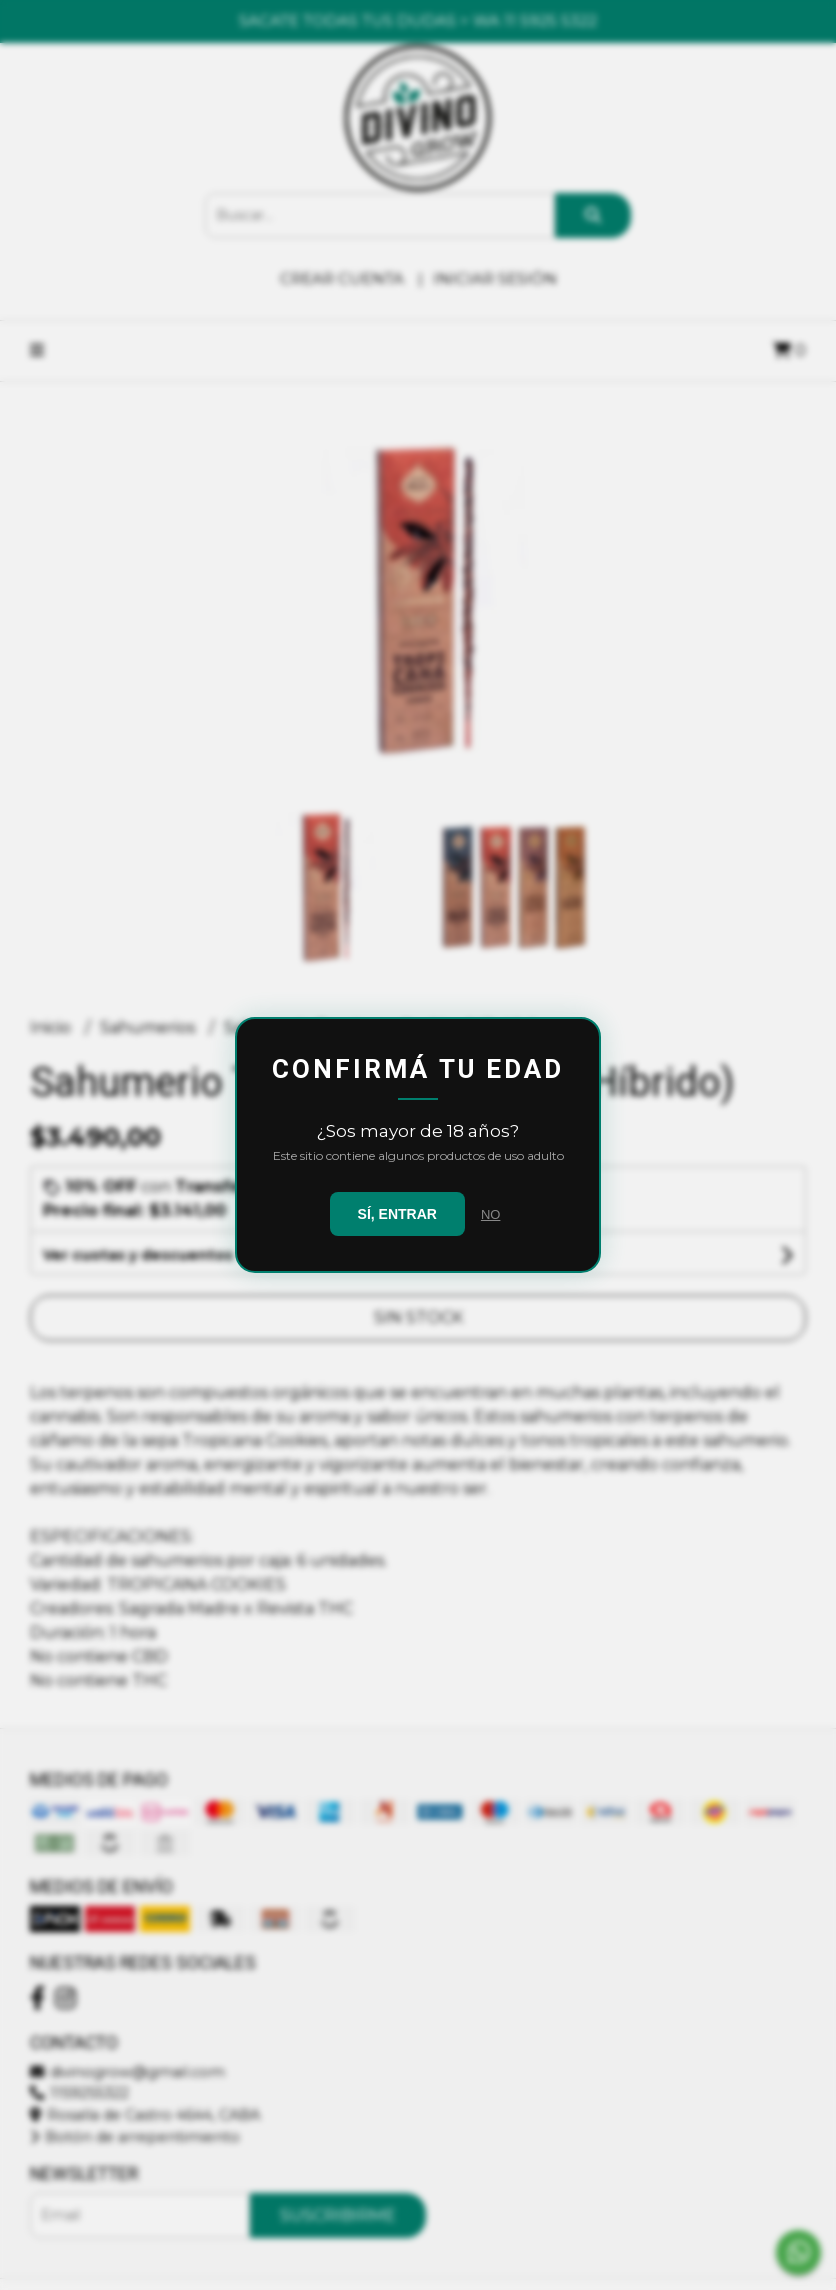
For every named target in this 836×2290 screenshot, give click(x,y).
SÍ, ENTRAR (397, 1214)
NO (491, 1214)
